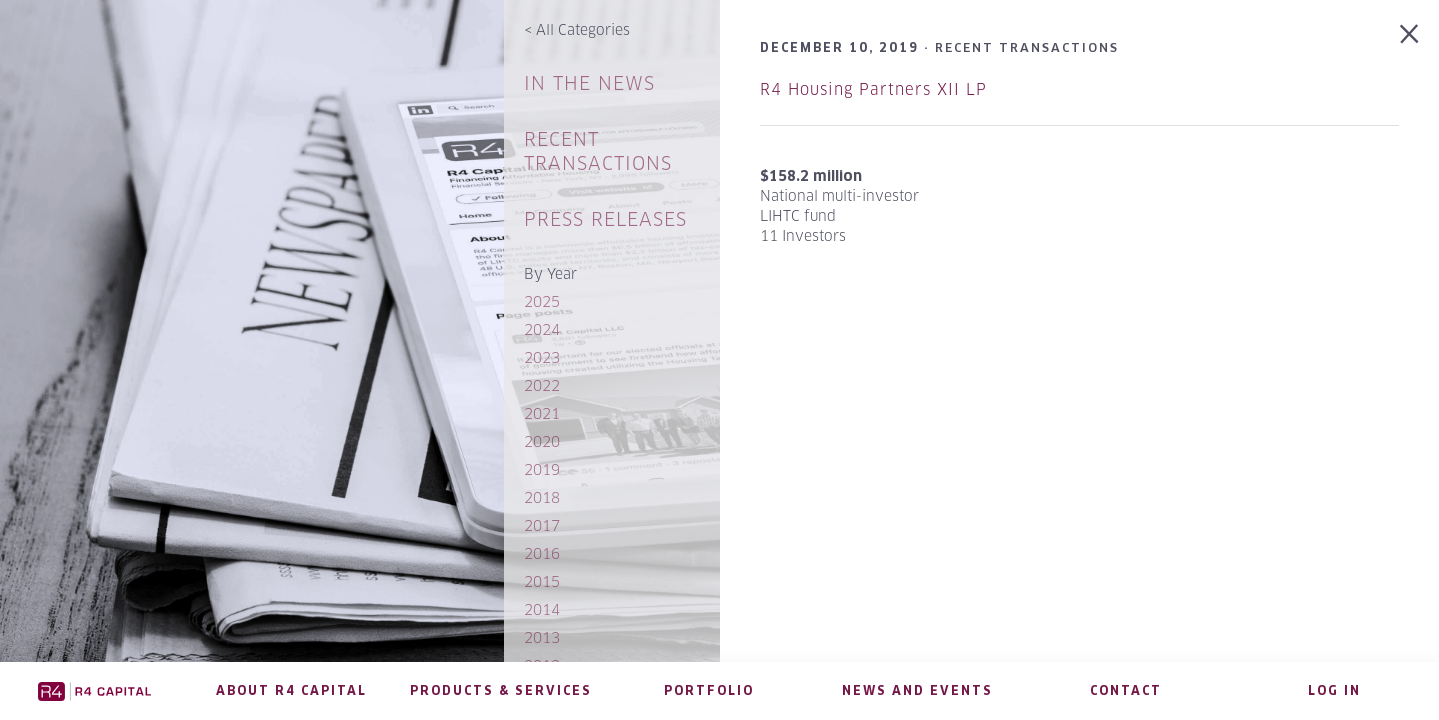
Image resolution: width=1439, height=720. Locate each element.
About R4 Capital (291, 690)
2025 (542, 301)
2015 (542, 581)
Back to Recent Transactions (1409, 34)
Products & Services (501, 690)
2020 (542, 441)
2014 (542, 609)
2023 (542, 357)
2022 (542, 385)
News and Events (917, 690)
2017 (542, 525)
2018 (542, 497)
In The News (589, 83)
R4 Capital (94, 691)
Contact (1126, 690)
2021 (542, 413)
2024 (542, 329)
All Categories (577, 29)
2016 (542, 553)
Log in (1334, 690)
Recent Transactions (598, 151)
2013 (542, 637)
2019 (542, 469)
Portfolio (709, 690)
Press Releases (605, 219)
